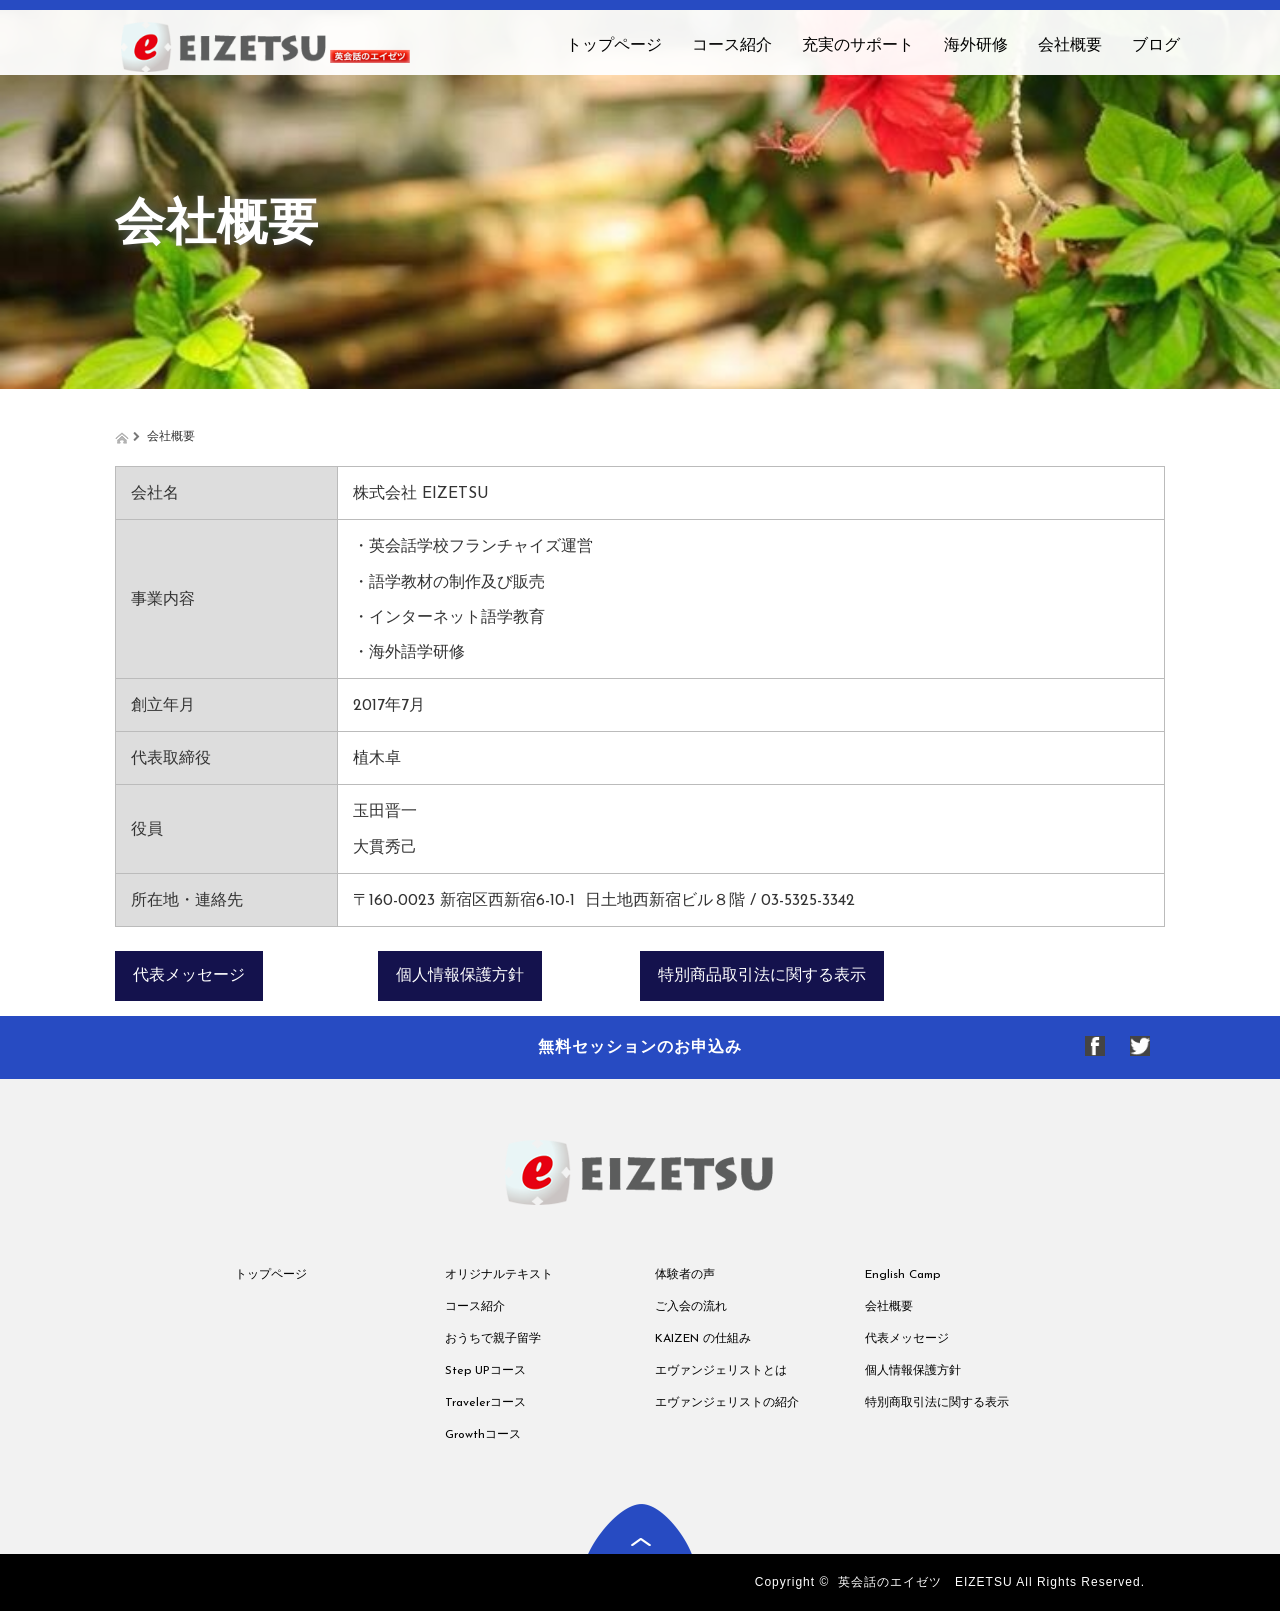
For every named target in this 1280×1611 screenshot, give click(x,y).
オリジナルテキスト (499, 1275)
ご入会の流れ (691, 1307)
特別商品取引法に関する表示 (762, 976)
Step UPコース (485, 1371)
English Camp (902, 1275)
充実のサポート (858, 46)
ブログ (1156, 46)
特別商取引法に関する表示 (937, 1403)
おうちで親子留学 (493, 1339)
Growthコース (483, 1435)
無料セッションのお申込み (640, 1046)
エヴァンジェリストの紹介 (727, 1403)
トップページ (614, 46)
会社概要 (1070, 46)
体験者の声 (685, 1275)
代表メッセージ (189, 976)
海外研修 (976, 46)
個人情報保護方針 (460, 976)
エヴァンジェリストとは (721, 1371)
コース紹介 (732, 46)
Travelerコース (485, 1403)
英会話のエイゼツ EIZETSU (925, 1582)
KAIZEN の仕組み (703, 1339)
